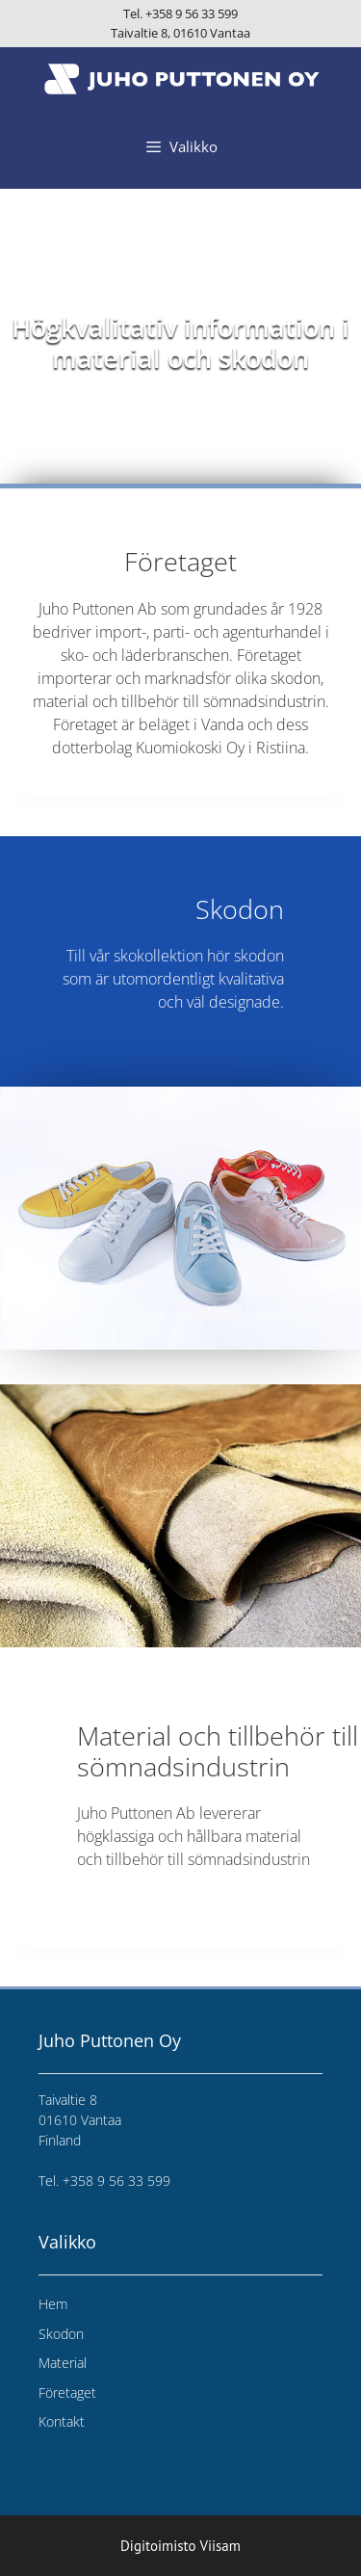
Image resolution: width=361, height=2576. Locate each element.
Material (63, 2362)
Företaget (67, 2392)
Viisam (220, 2546)
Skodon (61, 2334)
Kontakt (62, 2421)
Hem (53, 2304)
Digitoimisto (157, 2546)
